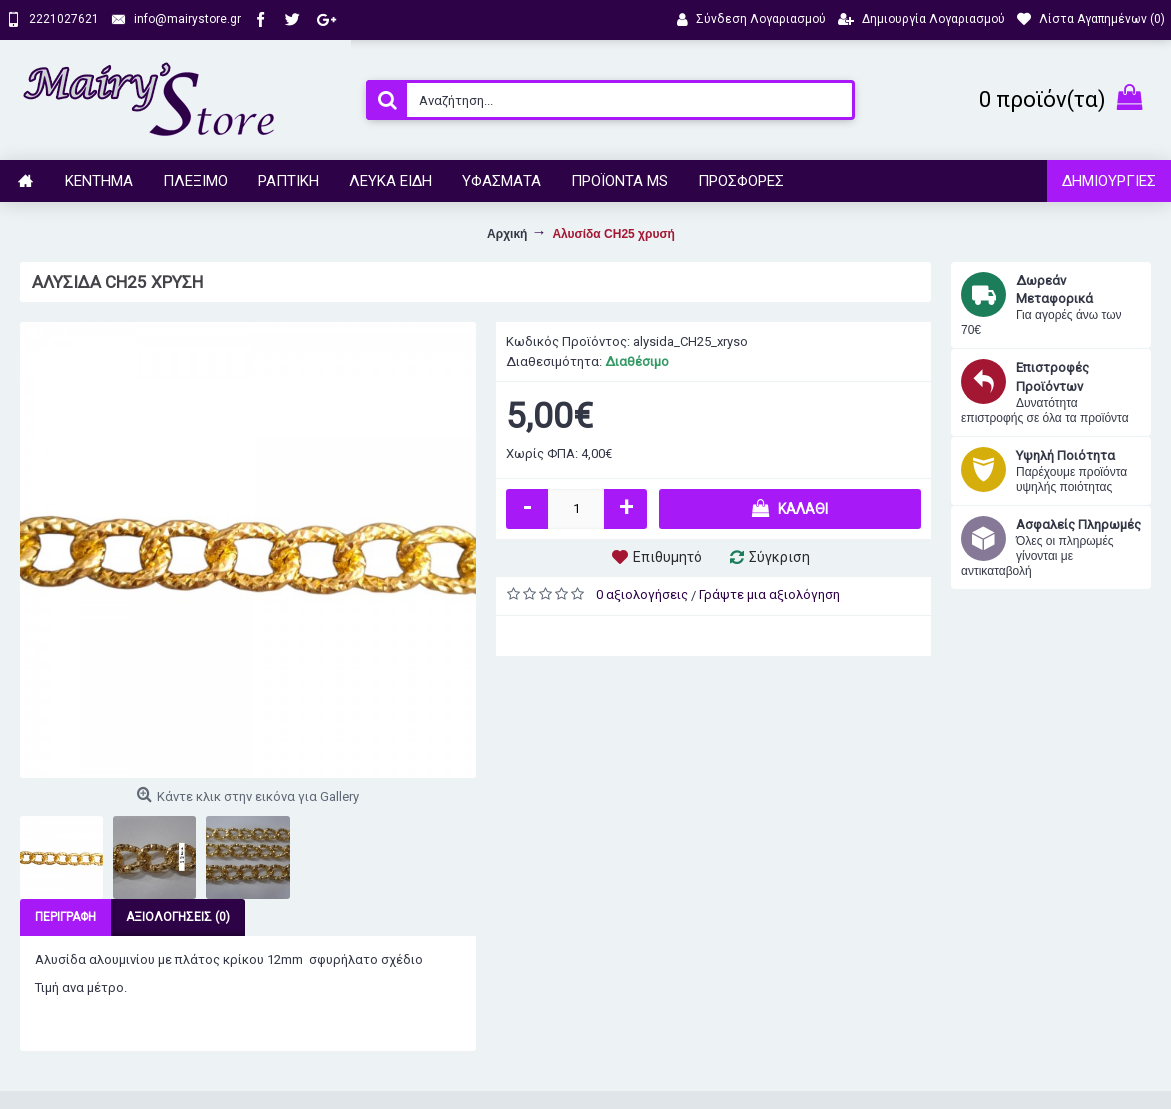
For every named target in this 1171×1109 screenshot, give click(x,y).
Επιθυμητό (667, 557)
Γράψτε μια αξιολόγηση (769, 594)
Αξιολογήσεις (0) (178, 917)
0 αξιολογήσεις (642, 594)
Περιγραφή (65, 917)
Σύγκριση (779, 557)
